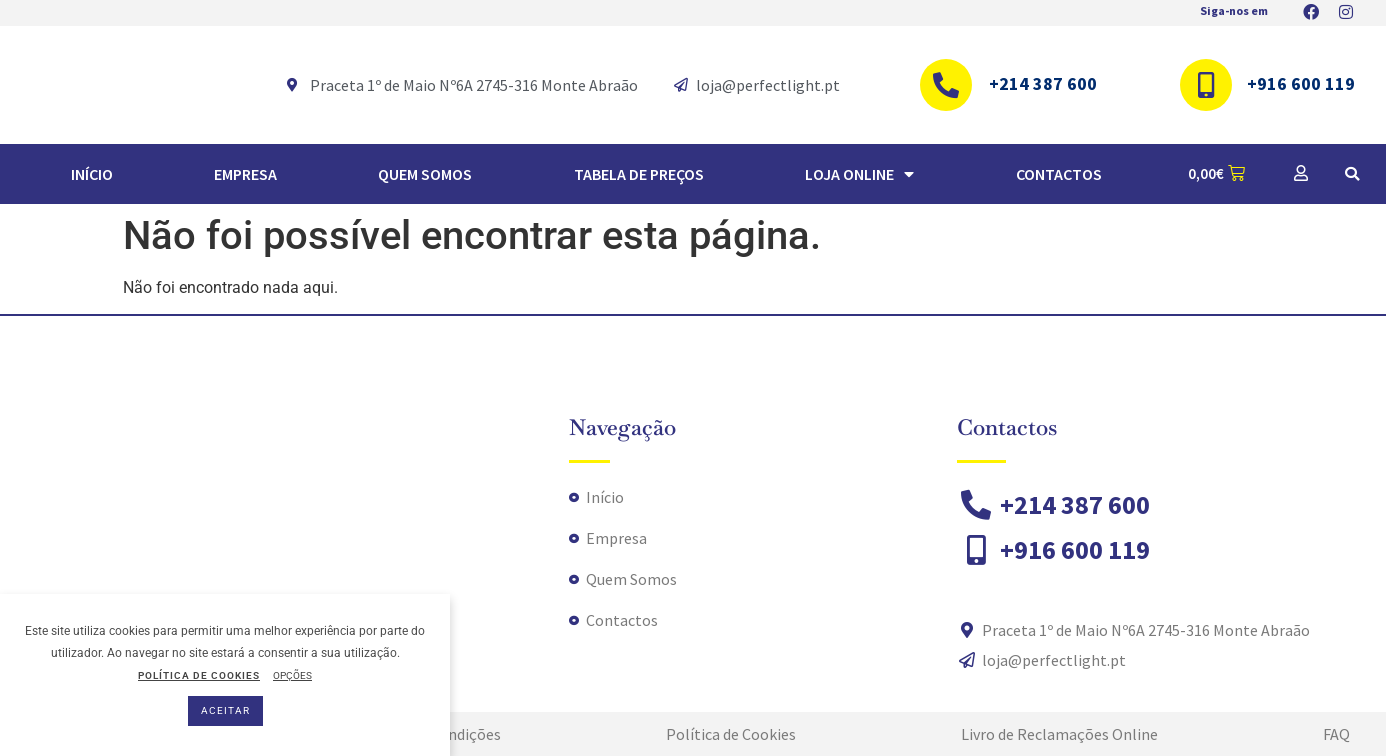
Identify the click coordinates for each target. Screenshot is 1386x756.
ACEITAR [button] (225, 710)
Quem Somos (425, 174)
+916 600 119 (1301, 83)
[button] (1352, 174)
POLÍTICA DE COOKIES (199, 675)
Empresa (245, 174)
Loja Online (859, 174)
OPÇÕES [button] (292, 675)
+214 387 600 (1043, 83)
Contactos (1059, 174)
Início (92, 174)
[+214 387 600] (946, 85)
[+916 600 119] (1206, 85)
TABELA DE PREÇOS (639, 174)
